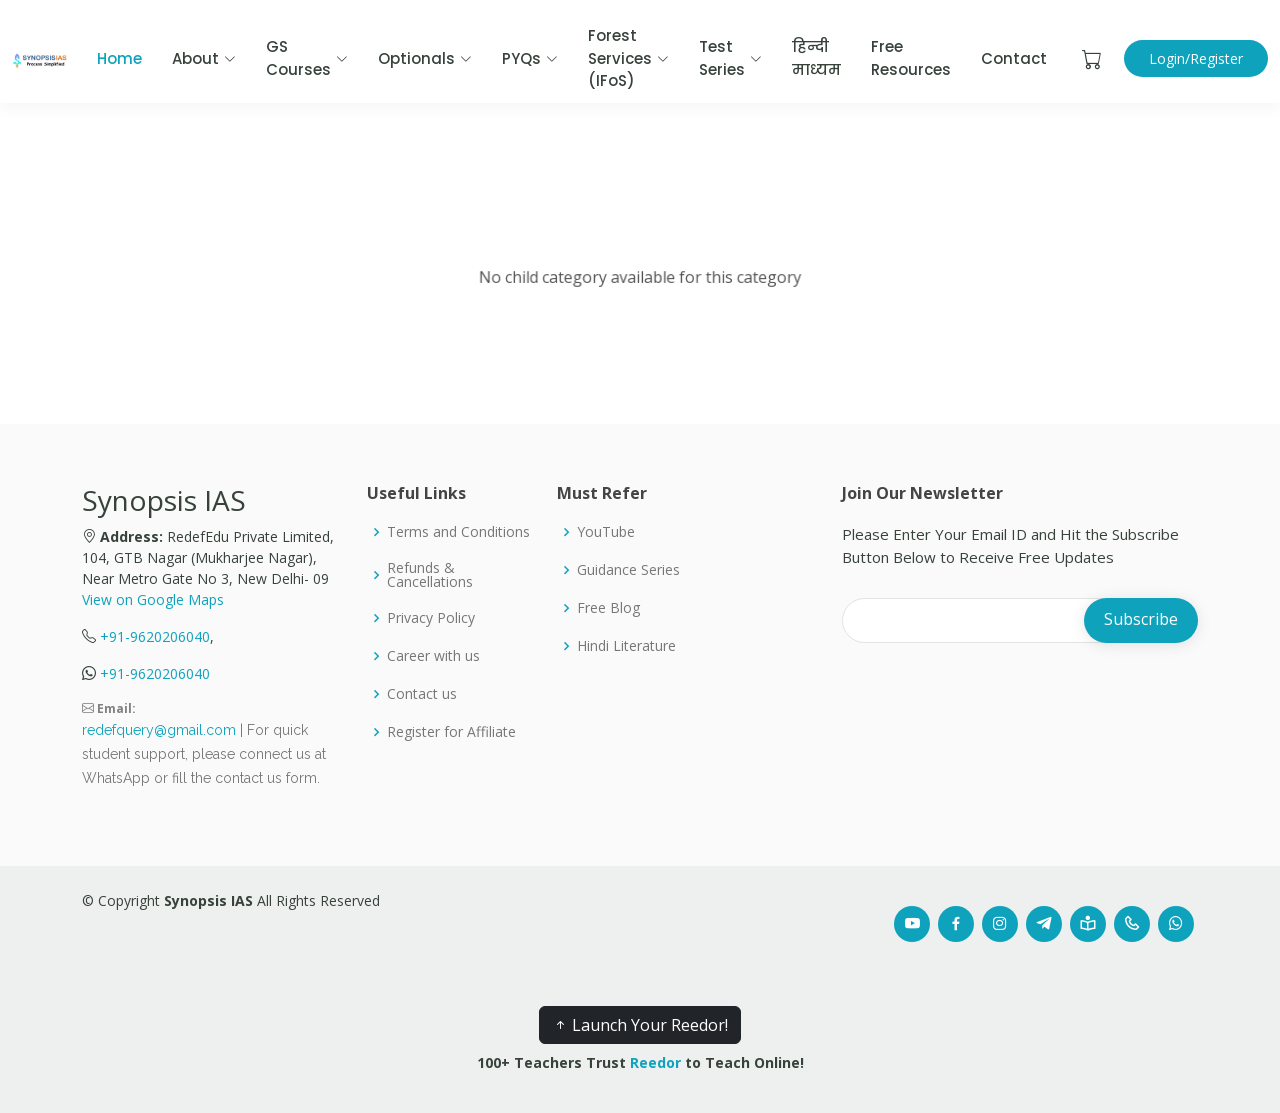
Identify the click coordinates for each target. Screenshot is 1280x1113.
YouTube (606, 532)
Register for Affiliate (451, 732)
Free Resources (911, 58)
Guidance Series (628, 570)
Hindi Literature (626, 646)
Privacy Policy (431, 618)
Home (119, 58)
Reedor (655, 1062)
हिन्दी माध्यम (816, 58)
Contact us (422, 694)
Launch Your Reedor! (640, 1025)
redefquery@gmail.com (159, 730)
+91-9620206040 (155, 636)
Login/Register (1196, 58)
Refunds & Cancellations (430, 575)
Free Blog (608, 608)
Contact (1014, 58)
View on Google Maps (153, 599)
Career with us (433, 656)
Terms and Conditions (458, 532)
